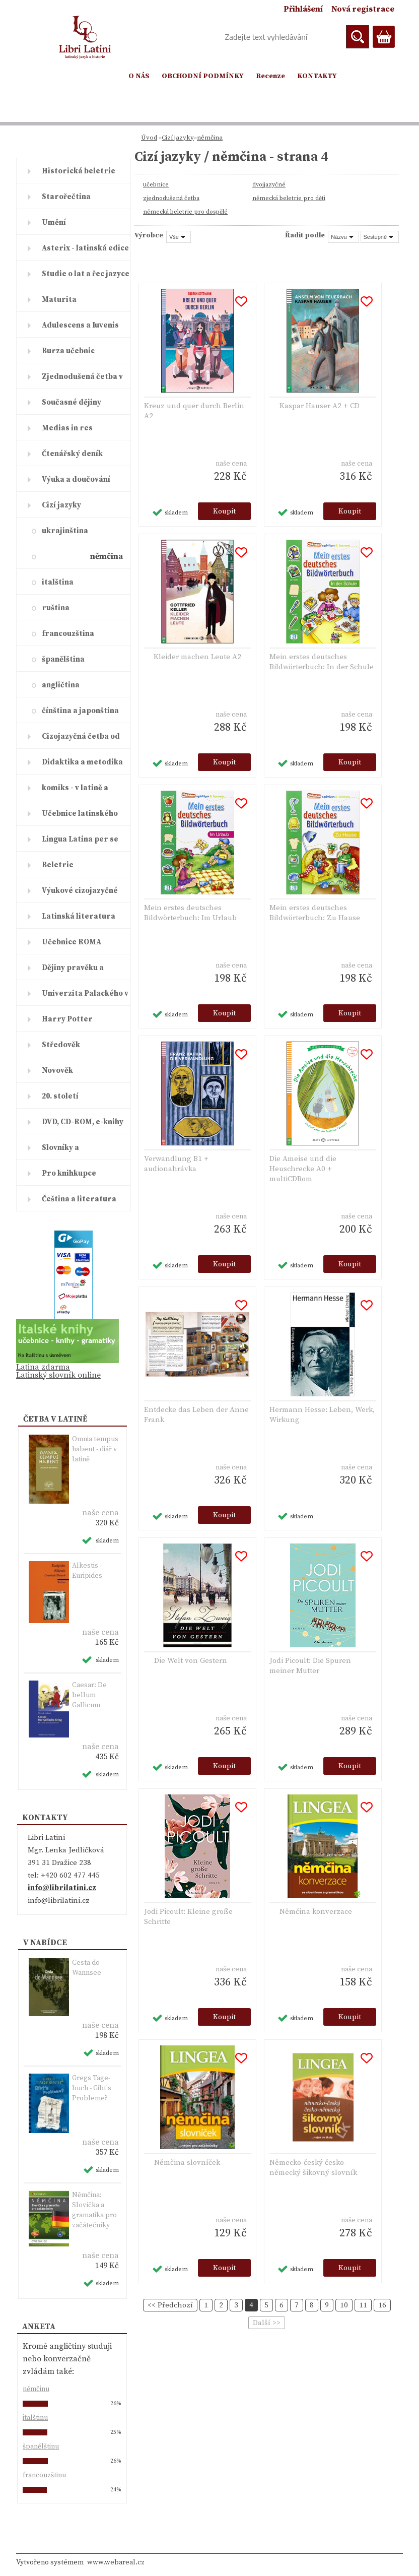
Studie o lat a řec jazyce (85, 274)
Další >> (267, 2323)
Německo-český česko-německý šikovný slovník (313, 2167)
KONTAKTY (317, 76)
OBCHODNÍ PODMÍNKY (203, 76)
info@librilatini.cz (62, 1888)
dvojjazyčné (269, 184)
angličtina (61, 685)
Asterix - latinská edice (85, 248)
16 (382, 2305)
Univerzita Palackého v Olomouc (85, 997)
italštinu (35, 2417)
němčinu (36, 2389)
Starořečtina (66, 197)
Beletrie (58, 865)
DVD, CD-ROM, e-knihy (82, 1122)
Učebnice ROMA (71, 942)
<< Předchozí (170, 2305)
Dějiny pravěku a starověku (73, 971)
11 (363, 2305)
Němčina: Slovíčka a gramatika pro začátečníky (94, 2210)
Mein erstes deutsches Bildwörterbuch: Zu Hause (314, 913)
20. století (60, 1096)
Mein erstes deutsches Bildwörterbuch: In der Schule (321, 662)
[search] (357, 36)
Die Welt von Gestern (190, 1660)
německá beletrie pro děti (288, 198)
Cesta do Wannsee (86, 1967)
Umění (54, 222)
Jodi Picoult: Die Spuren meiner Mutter (310, 1666)
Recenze (270, 76)
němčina (106, 556)
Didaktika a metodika (82, 762)
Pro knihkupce (69, 1173)
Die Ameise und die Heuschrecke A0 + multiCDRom (302, 1169)
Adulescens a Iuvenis (80, 325)
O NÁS (139, 76)
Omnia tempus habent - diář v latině (95, 1449)
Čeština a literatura (79, 1199)
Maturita (59, 299)
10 (344, 2305)
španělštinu (41, 2446)
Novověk (57, 1070)
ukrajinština (65, 531)
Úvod (149, 138)
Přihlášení (303, 9)
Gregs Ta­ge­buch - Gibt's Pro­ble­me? (91, 2088)
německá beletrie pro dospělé (185, 212)
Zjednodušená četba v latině (82, 380)
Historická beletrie (78, 171)
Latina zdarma (43, 1367)
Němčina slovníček (187, 2162)
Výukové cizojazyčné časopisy (80, 894)
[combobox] (343, 237)
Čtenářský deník (72, 454)
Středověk (61, 1045)
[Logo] (85, 37)
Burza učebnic (68, 351)
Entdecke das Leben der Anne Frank (196, 1415)
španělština (63, 659)
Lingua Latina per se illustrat (80, 843)
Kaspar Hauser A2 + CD (320, 406)
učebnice (156, 184)
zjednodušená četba (171, 198)
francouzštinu (44, 2475)
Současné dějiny (71, 402)
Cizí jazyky (61, 505)
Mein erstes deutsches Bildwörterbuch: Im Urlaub (190, 913)
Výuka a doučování (76, 479)
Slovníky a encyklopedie (67, 1151)
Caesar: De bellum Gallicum (89, 1695)
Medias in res (67, 428)
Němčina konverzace (316, 1911)
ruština (55, 608)
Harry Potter (67, 1019)
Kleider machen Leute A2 (197, 657)
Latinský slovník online (58, 1375)
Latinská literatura (78, 916)
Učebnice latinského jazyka (80, 817)
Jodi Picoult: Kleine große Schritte (188, 1916)
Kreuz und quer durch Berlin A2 (194, 411)
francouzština (68, 633)
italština (58, 582)
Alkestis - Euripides (87, 1570)
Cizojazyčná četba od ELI (81, 740)
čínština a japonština (80, 711)
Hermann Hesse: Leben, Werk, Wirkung (322, 1415)
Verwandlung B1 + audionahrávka (176, 1164)
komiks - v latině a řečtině (75, 791)
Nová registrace (362, 9)
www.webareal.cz (116, 2562)
